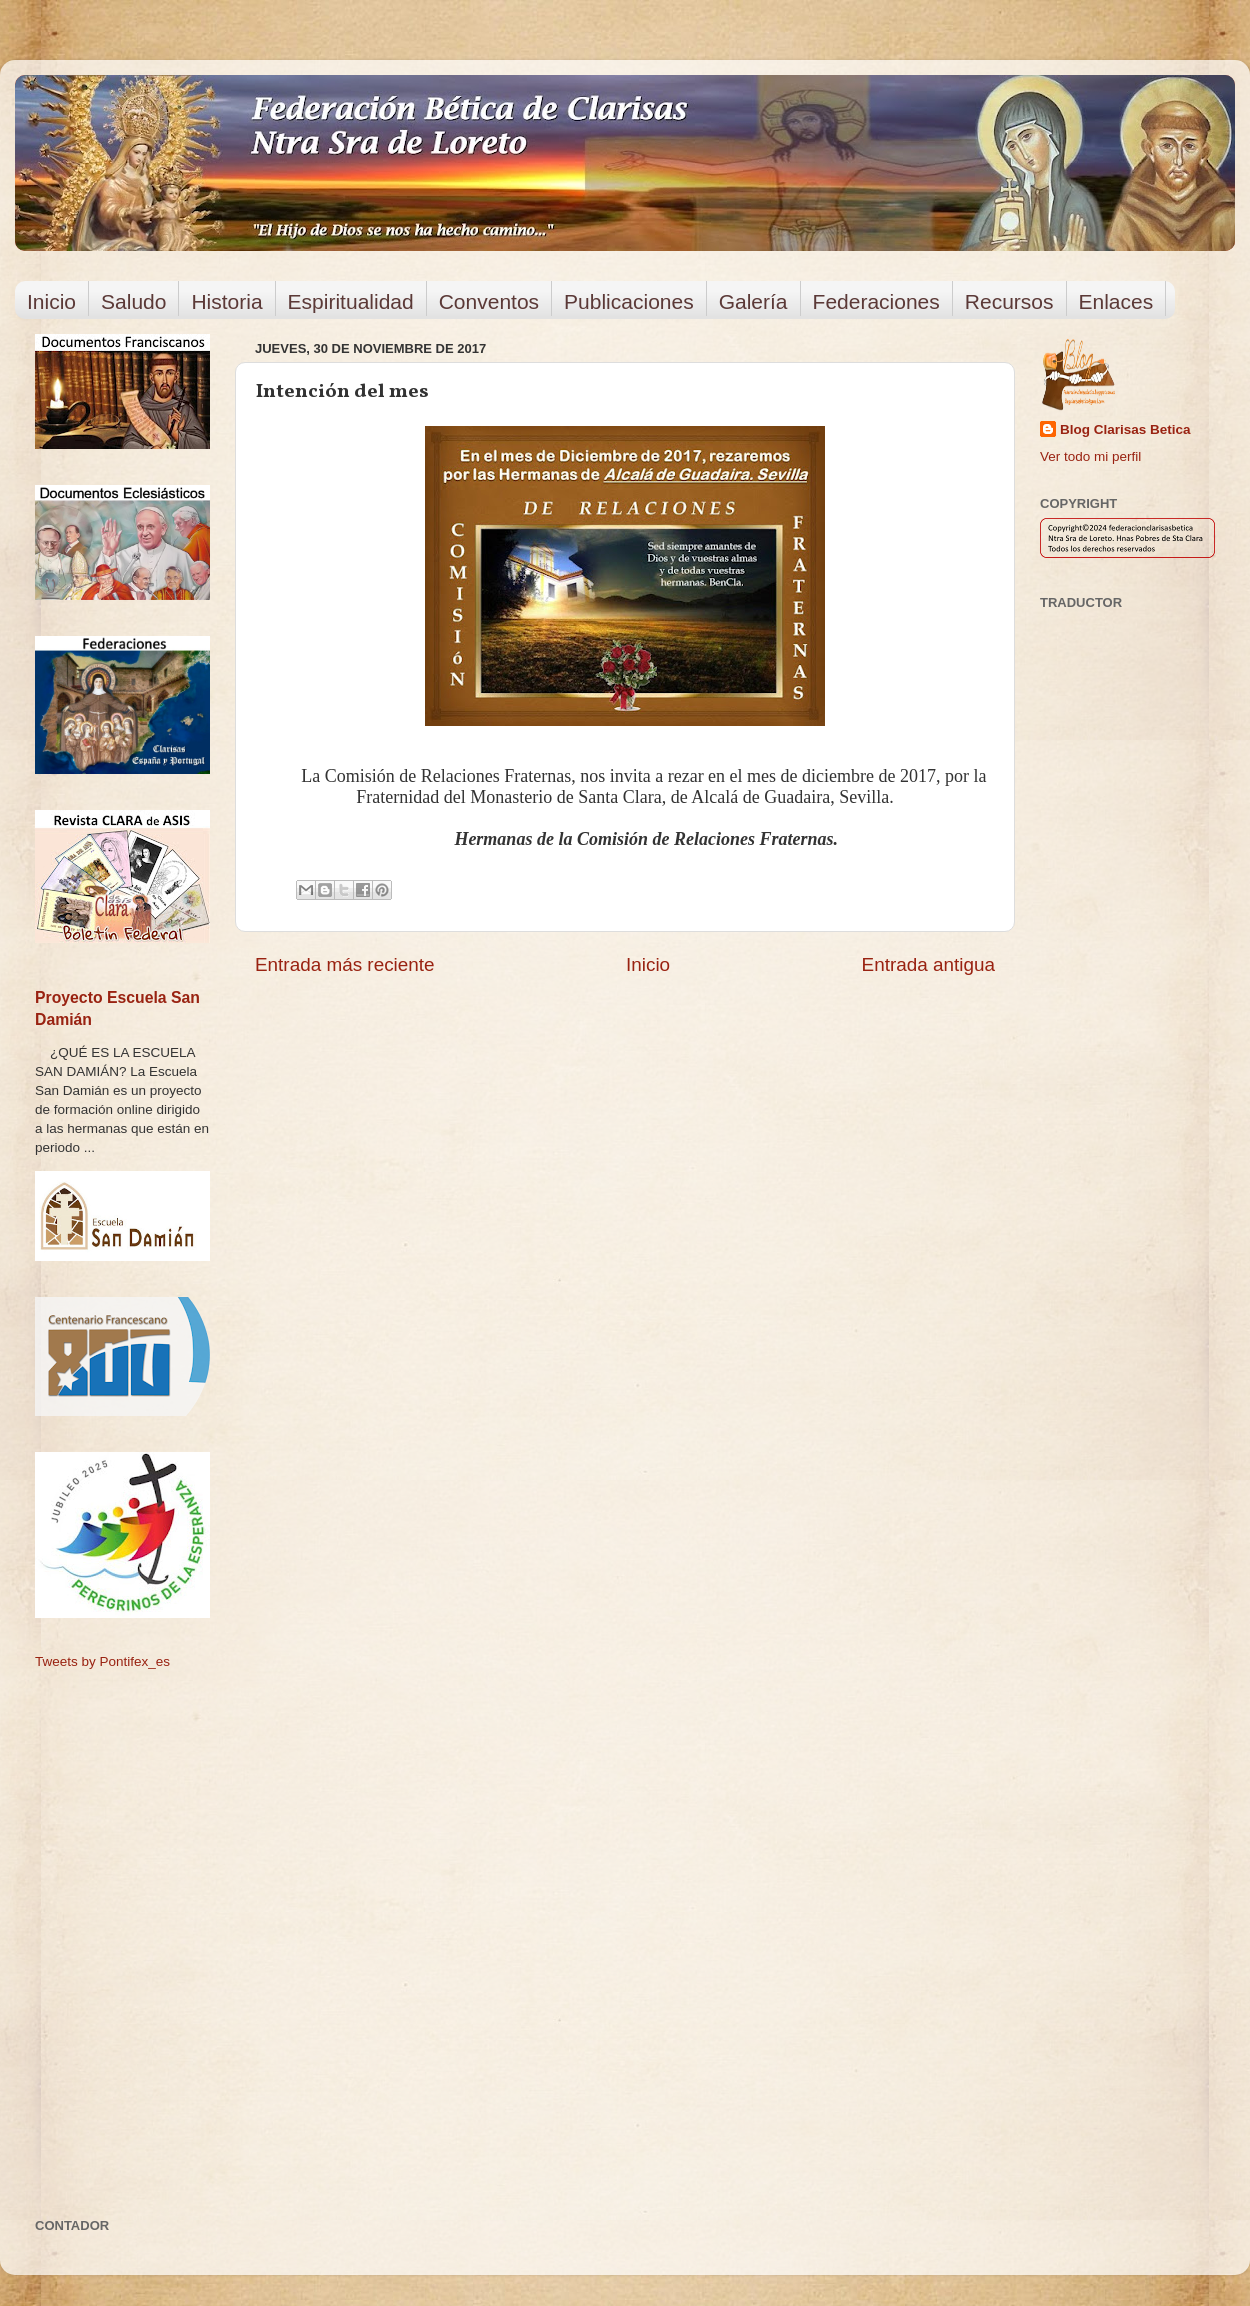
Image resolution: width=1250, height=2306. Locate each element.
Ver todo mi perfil (1090, 456)
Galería (753, 301)
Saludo (133, 301)
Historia (226, 301)
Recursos (1009, 301)
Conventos (489, 301)
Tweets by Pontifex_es (102, 1661)
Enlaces (1116, 301)
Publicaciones (629, 301)
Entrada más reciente (345, 964)
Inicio (51, 301)
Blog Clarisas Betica (1125, 429)
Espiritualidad (351, 301)
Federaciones (876, 301)
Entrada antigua (928, 964)
